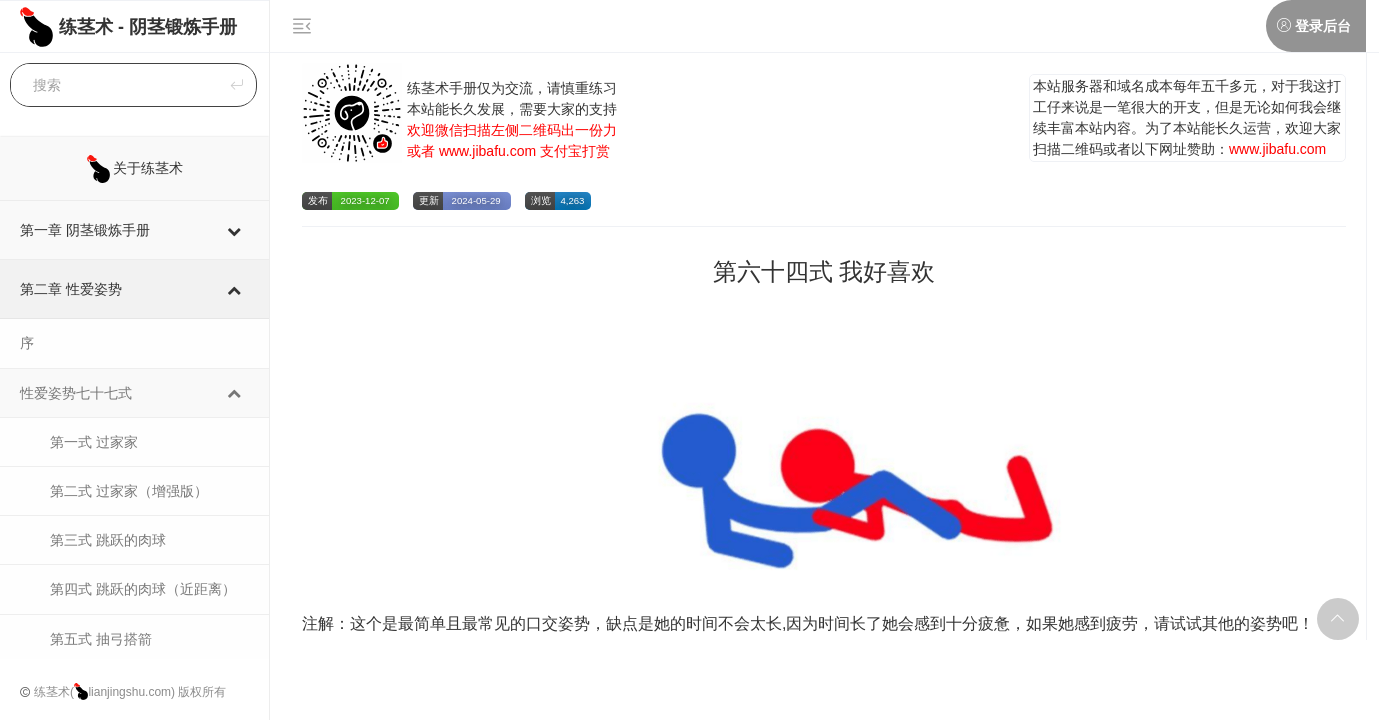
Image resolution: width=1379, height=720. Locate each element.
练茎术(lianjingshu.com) (104, 692)
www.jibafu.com (487, 151)
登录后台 (1323, 26)
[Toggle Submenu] (234, 230)
